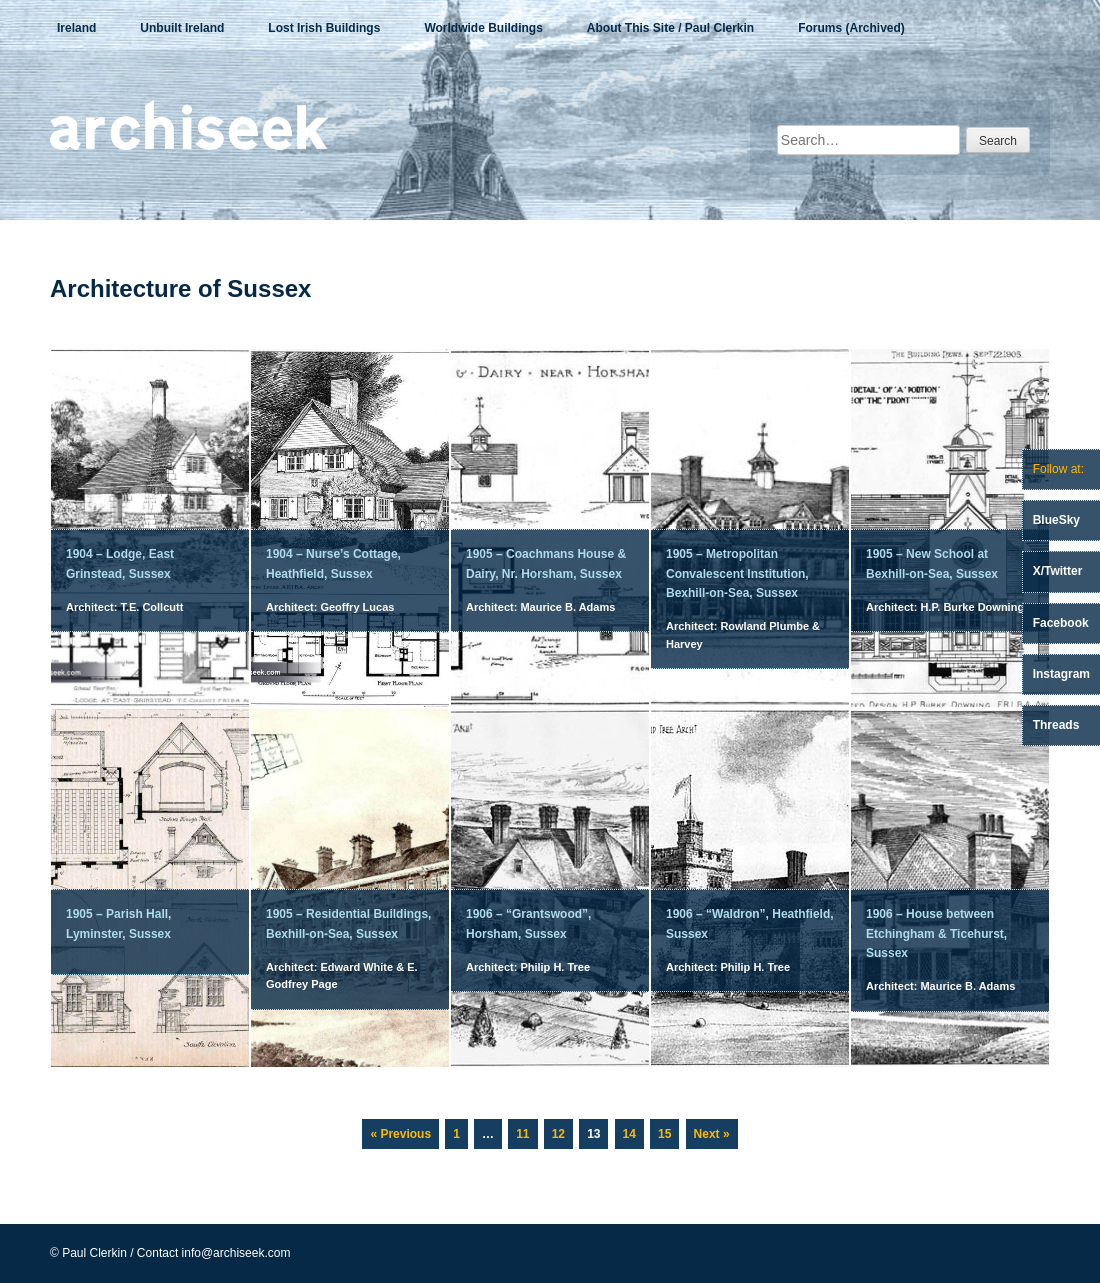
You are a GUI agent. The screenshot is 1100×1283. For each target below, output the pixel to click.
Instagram (1061, 674)
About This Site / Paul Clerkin (670, 28)
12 (562, 1130)
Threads (1056, 725)
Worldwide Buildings (483, 28)
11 (526, 1130)
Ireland (76, 28)
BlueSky (1056, 520)
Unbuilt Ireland (182, 28)
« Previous (400, 1134)
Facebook (1061, 623)
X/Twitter (1058, 571)
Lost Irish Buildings (324, 28)
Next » (712, 1134)
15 (668, 1130)
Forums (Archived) (851, 28)
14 (633, 1130)
